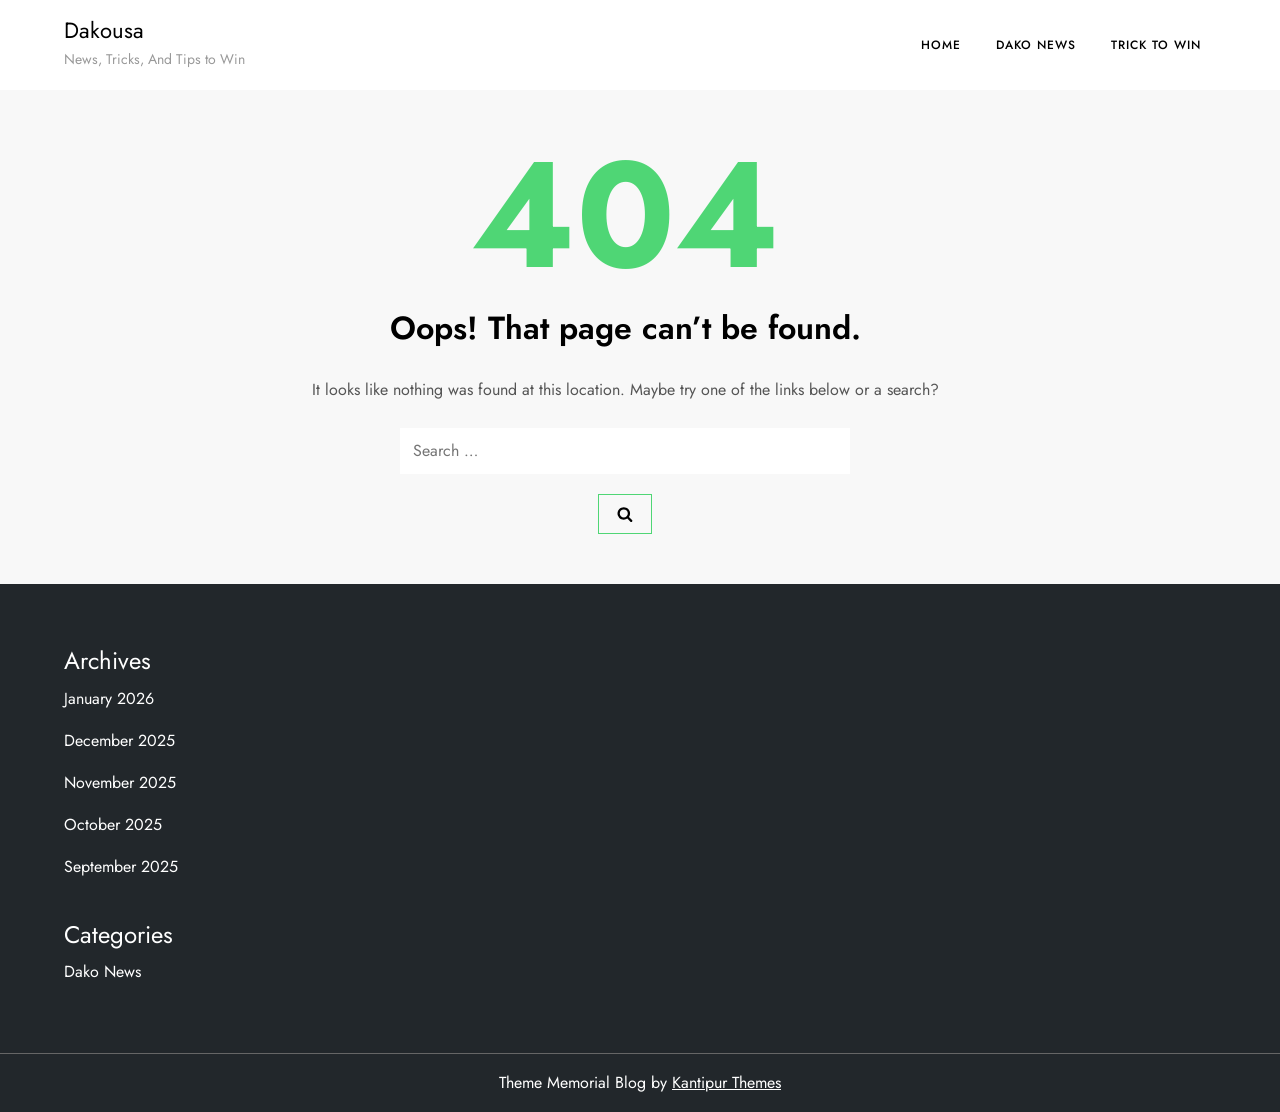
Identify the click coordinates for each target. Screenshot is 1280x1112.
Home (941, 45)
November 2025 (120, 782)
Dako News (1036, 45)
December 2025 (119, 740)
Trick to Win (1156, 45)
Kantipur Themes (726, 1082)
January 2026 (109, 698)
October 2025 (113, 824)
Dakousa (104, 30)
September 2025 (121, 866)
